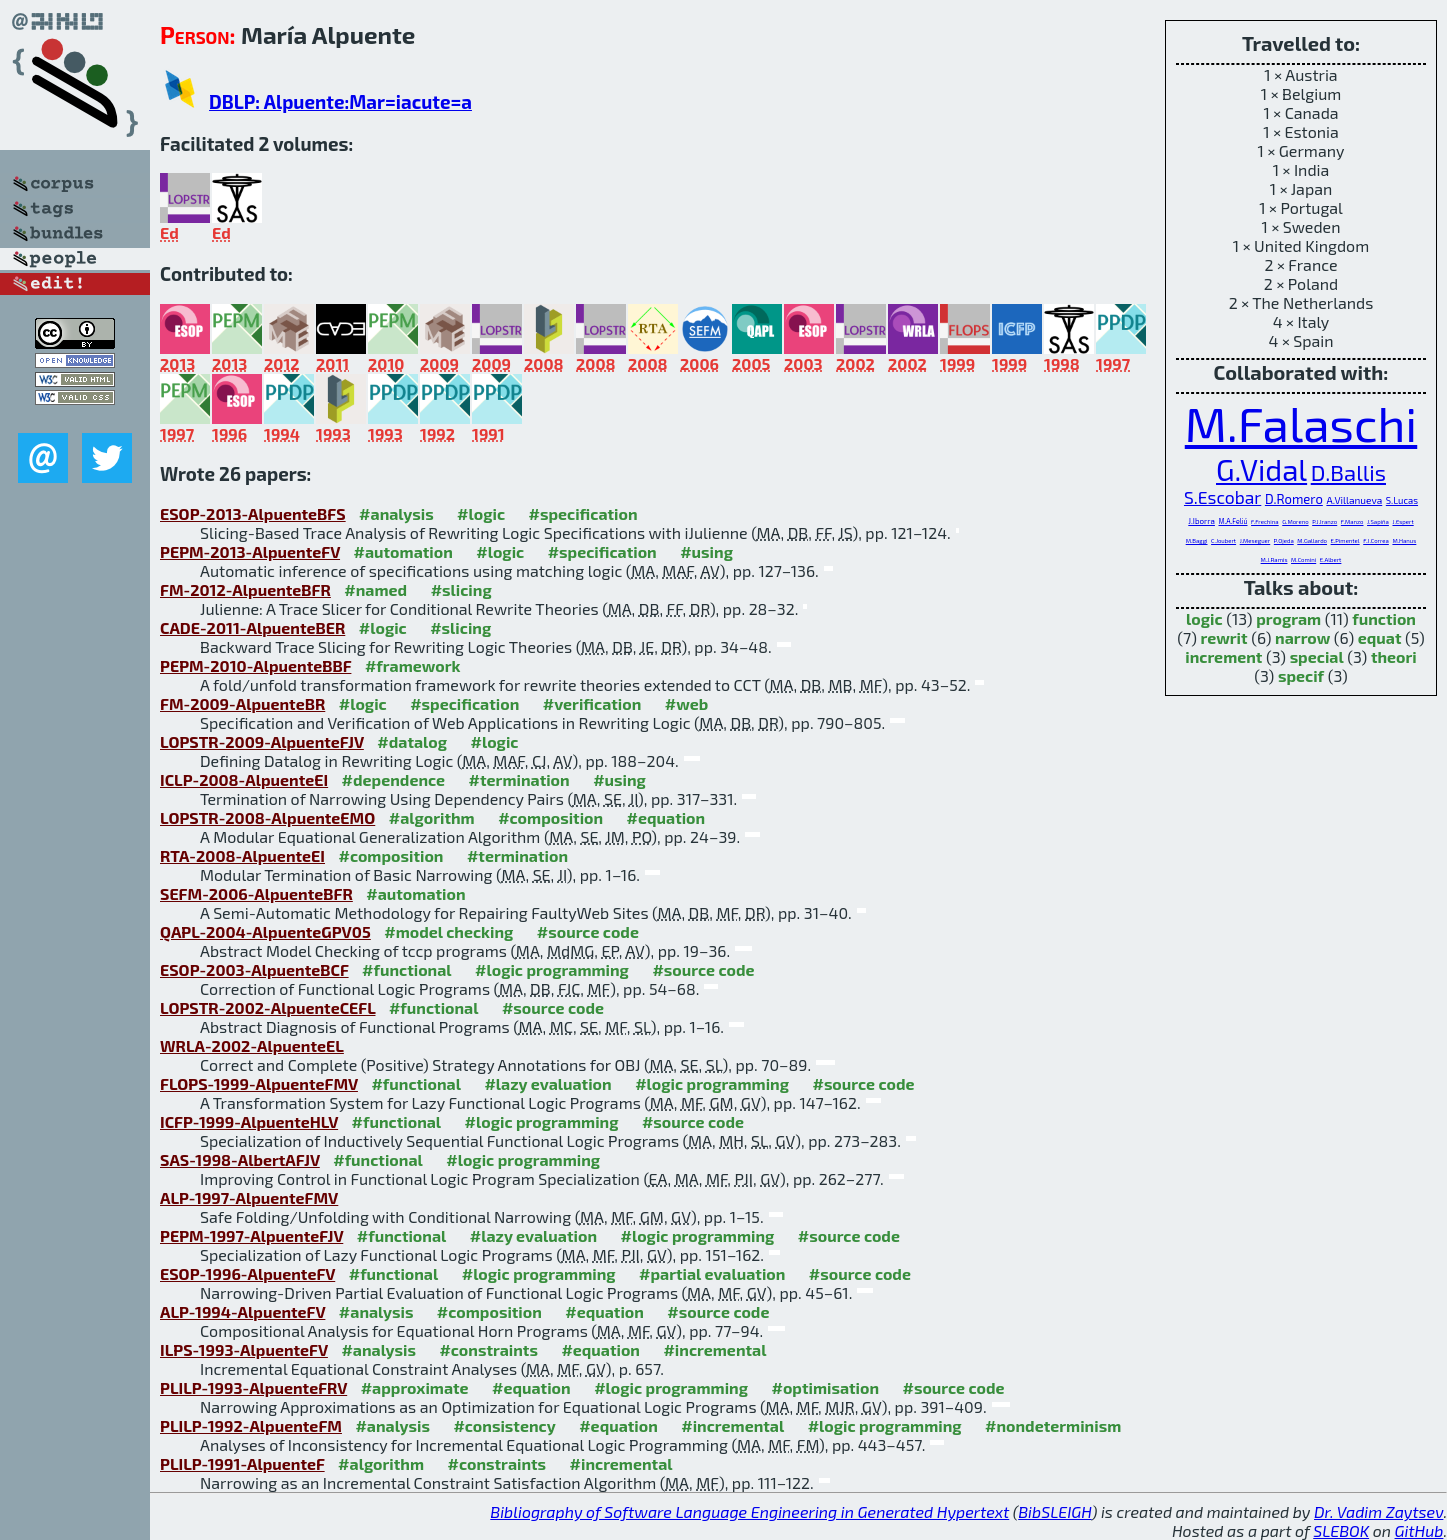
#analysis (396, 513)
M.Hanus (1404, 540)
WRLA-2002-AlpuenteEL (252, 1045)
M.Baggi (1197, 540)
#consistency (504, 1425)
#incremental (714, 1349)
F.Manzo (1352, 521)
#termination (519, 779)
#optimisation (825, 1387)
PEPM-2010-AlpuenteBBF (255, 665)
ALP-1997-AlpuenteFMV (249, 1197)
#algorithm (432, 817)
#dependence (393, 779)
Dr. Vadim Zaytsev (1378, 1511)
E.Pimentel (1345, 540)
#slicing (461, 589)
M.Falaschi (1301, 423)
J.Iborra (1201, 521)
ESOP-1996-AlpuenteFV (247, 1273)
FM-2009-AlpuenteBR (242, 703)
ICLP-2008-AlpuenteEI (244, 779)
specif (1301, 675)
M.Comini (1303, 559)
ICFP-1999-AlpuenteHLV (249, 1121)
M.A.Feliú (1233, 521)
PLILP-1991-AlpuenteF (242, 1463)
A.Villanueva (1354, 500)
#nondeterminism (1053, 1425)
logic (1204, 618)
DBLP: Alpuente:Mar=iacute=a (340, 101)
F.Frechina (1265, 521)
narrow (1302, 637)
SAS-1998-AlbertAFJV (240, 1159)
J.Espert (1402, 521)
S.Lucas (1402, 500)
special (1317, 656)
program (1288, 618)
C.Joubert (1223, 540)
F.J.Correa (1376, 540)
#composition (550, 817)
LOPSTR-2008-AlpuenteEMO (267, 817)
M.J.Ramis (1274, 559)
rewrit (1224, 637)
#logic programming (552, 969)
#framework (413, 665)
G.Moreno (1295, 521)
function (1384, 618)
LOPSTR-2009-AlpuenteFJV (262, 741)
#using (706, 551)
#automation (403, 551)
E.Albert (1331, 559)
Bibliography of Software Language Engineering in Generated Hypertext (749, 1511)
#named (375, 589)
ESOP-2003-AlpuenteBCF (254, 969)
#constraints (488, 1349)
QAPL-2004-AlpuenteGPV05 (265, 931)
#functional (407, 969)
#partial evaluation (712, 1273)
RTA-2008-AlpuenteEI (242, 855)
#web (686, 703)
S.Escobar (1222, 497)
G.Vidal (1261, 469)
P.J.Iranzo (1324, 521)
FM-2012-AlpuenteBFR (245, 589)
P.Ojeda (1284, 540)
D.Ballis (1348, 472)
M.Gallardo (1312, 540)
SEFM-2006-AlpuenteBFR (256, 893)
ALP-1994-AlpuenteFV (242, 1311)
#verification (592, 703)
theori (1394, 656)
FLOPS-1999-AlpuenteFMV (259, 1083)
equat (1380, 637)
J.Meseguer (1255, 540)
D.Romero (1294, 499)
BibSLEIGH (1054, 1511)
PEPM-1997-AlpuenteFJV (251, 1235)
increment (1223, 656)
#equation (666, 817)
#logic (481, 513)
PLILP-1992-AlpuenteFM (251, 1425)
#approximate (415, 1387)
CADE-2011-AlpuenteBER (252, 627)
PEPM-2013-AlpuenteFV (250, 551)
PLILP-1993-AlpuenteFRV (253, 1387)
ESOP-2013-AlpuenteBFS (253, 513)
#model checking (448, 931)
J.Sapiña (1378, 521)
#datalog (412, 741)
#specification (583, 513)
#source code (588, 931)
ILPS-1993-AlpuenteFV (244, 1349)
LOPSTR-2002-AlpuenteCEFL (267, 1007)
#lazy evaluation (547, 1083)
